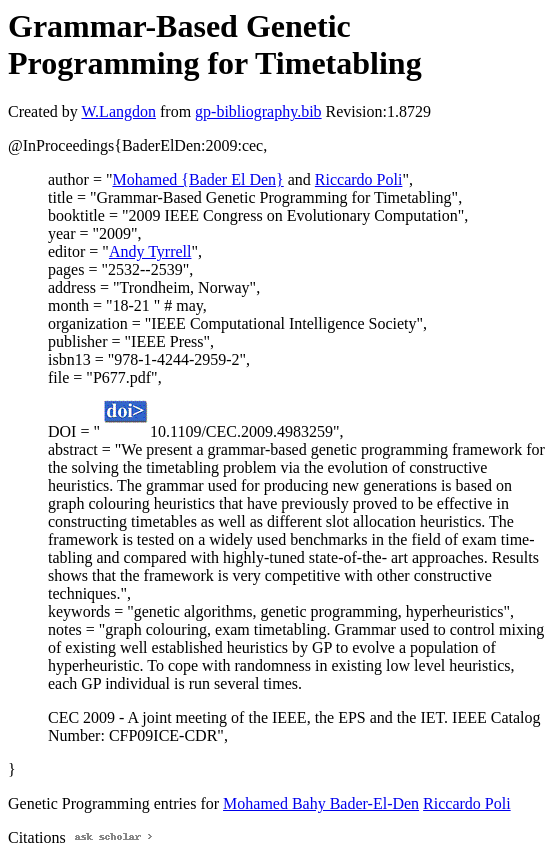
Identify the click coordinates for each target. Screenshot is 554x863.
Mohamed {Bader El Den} (197, 179)
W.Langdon (118, 111)
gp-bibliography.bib (258, 111)
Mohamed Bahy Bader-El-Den (321, 803)
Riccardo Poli (359, 179)
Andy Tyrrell (150, 251)
